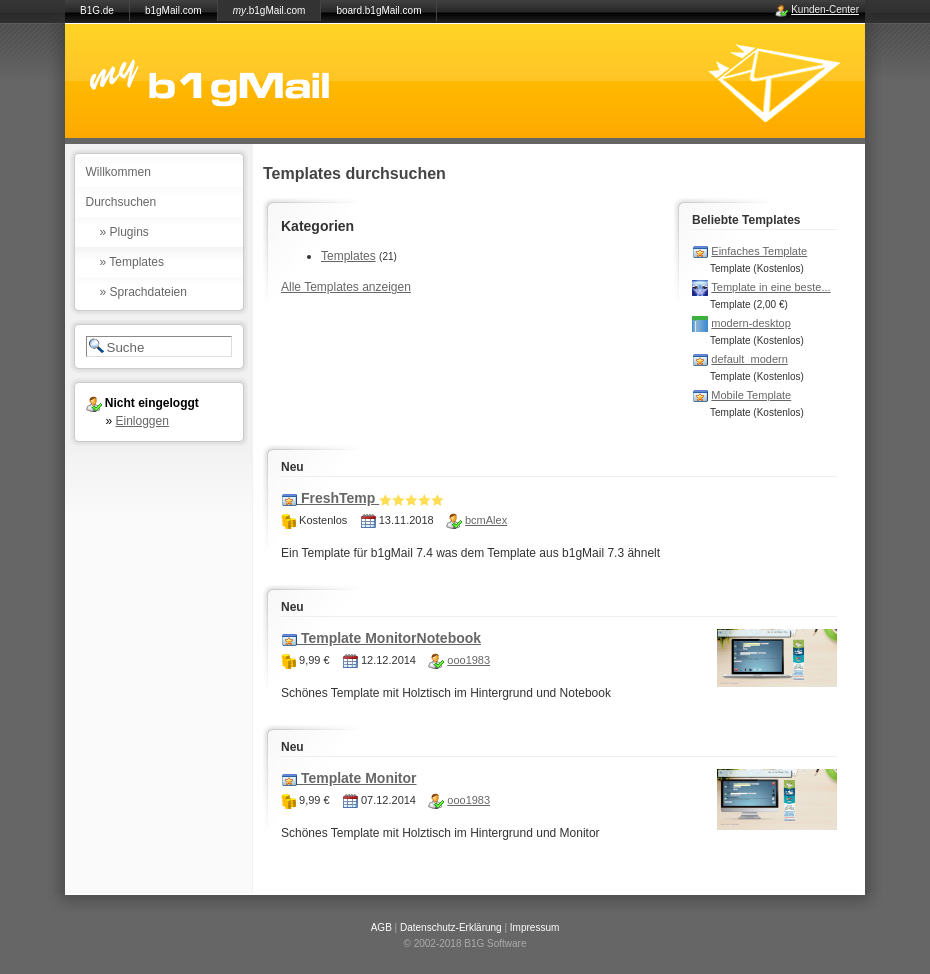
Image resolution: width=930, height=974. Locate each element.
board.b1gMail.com (378, 10)
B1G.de (97, 10)
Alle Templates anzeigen (346, 287)
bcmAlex (486, 520)
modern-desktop (751, 323)
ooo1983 (468, 660)
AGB (381, 927)
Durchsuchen (121, 202)
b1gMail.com (173, 10)
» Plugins (124, 232)
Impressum (534, 927)
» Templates (132, 262)
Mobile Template (751, 395)
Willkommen (118, 172)
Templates (348, 256)
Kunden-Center (825, 9)
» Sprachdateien (143, 292)
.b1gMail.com (269, 10)
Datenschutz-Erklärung (451, 927)
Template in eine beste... (770, 287)
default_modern (749, 359)
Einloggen (142, 421)
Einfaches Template (759, 251)
